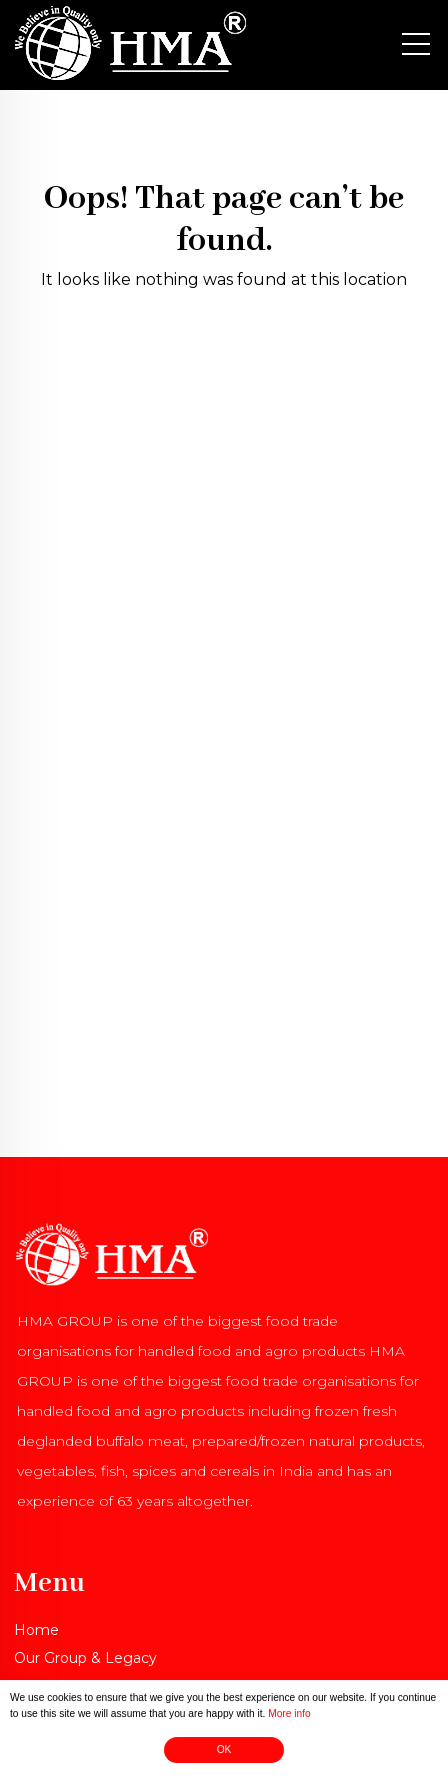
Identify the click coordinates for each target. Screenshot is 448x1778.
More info (289, 1715)
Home (36, 1630)
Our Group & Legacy (85, 1658)
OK (224, 1751)
